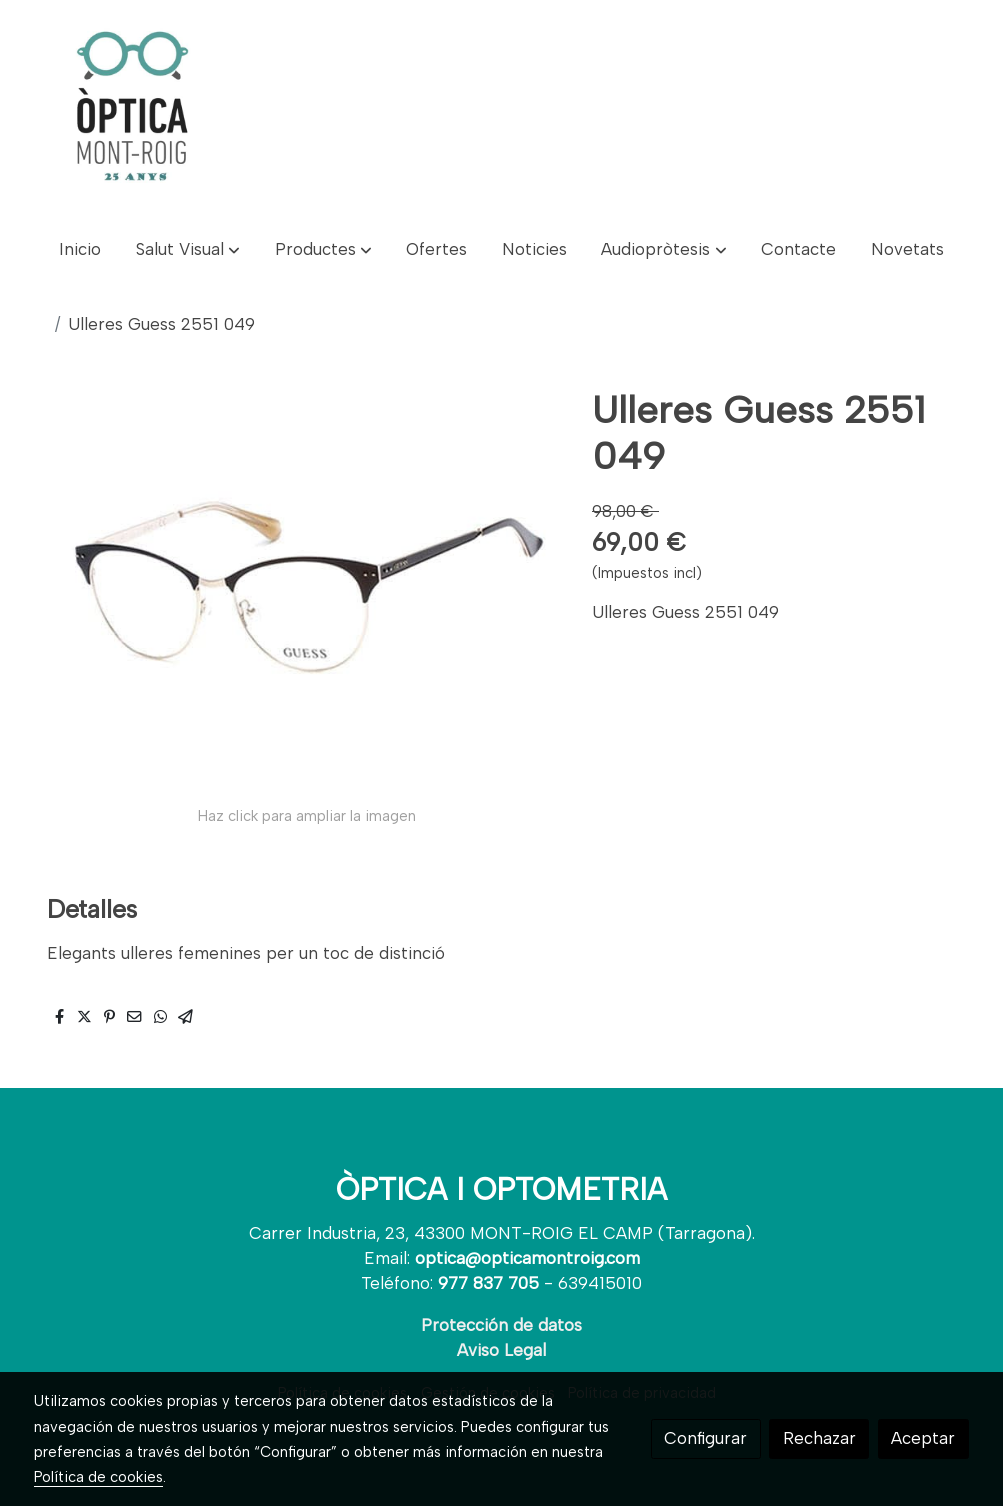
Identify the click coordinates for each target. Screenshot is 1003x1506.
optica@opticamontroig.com (527, 1258)
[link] (132, 110)
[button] (188, 249)
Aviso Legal (501, 1350)
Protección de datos (501, 1325)
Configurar (705, 1438)
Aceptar (923, 1438)
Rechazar (819, 1438)
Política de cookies (98, 1477)
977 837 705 (488, 1283)
